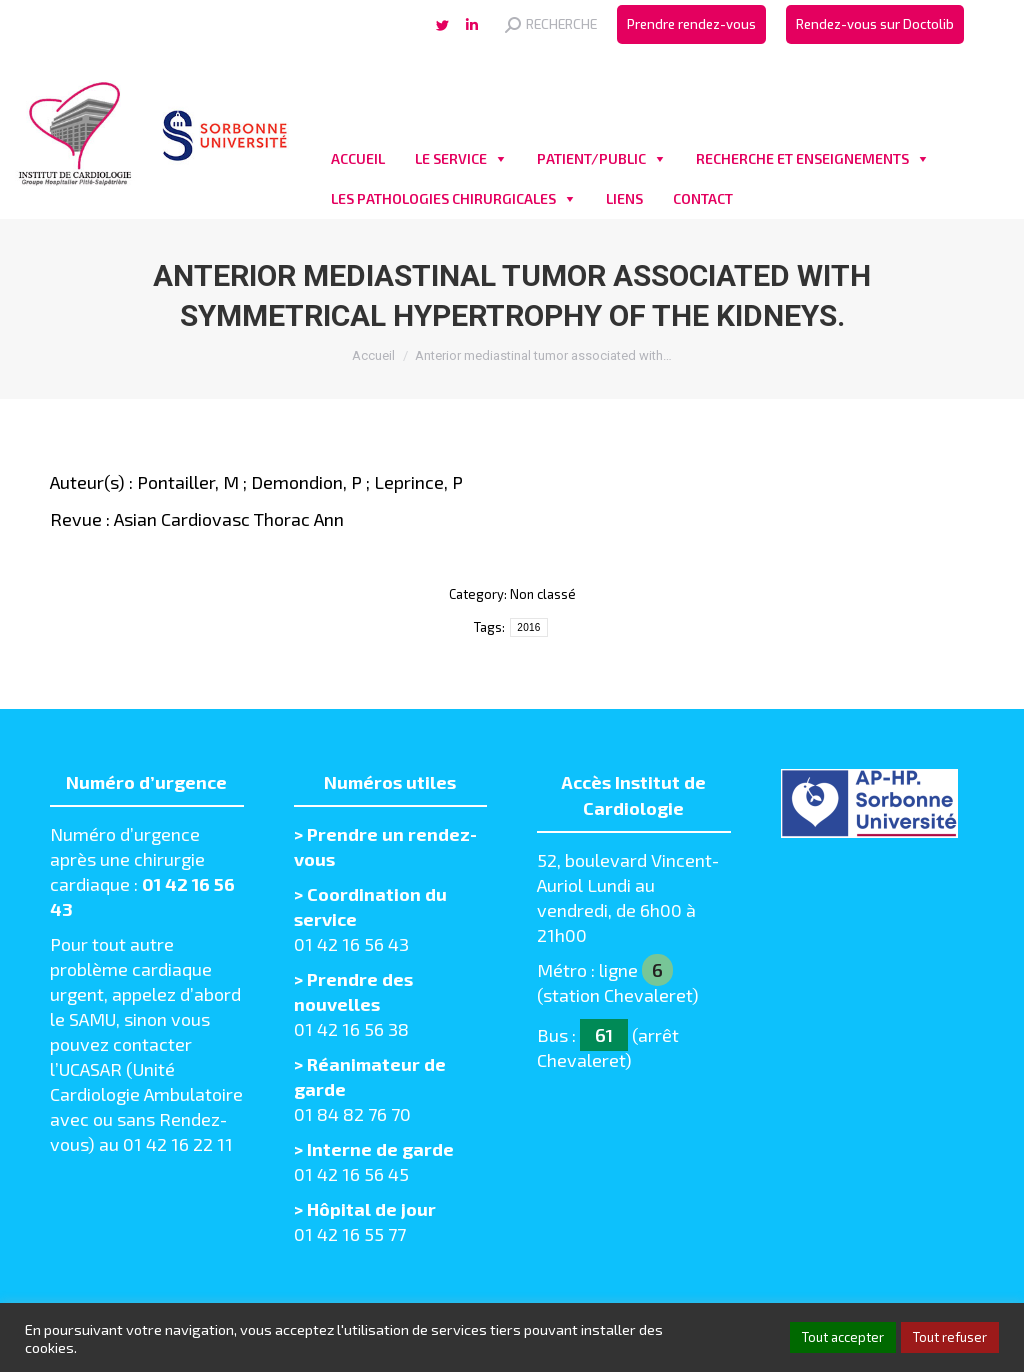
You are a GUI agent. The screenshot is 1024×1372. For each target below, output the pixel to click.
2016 (528, 627)
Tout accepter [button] (843, 1337)
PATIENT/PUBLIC (591, 158)
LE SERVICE (451, 158)
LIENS (624, 198)
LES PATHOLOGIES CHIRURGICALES (443, 198)
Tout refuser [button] (950, 1337)
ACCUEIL (358, 158)
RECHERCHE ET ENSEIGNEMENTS (802, 158)
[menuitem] (691, 24)
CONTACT (703, 198)
